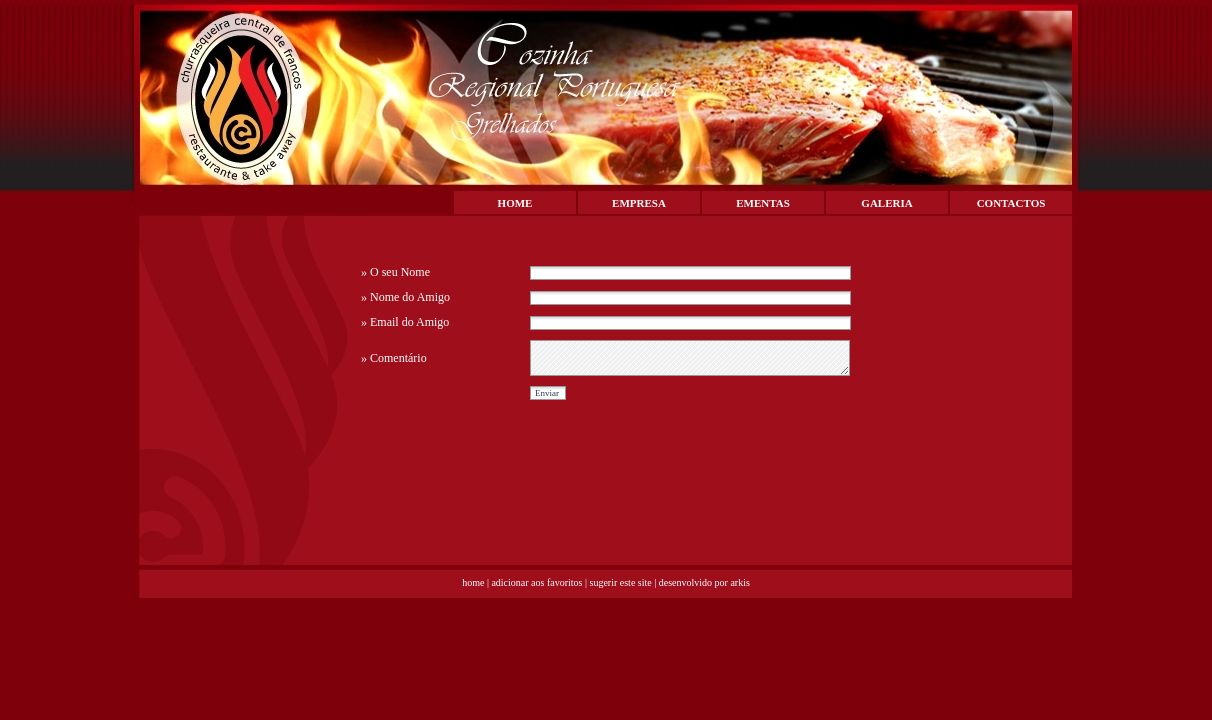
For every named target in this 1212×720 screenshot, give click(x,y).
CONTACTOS (1011, 203)
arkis (739, 582)
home (473, 582)
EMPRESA (639, 203)
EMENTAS (763, 203)
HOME (515, 203)
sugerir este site (621, 582)
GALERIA (886, 203)
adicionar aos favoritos (536, 582)
